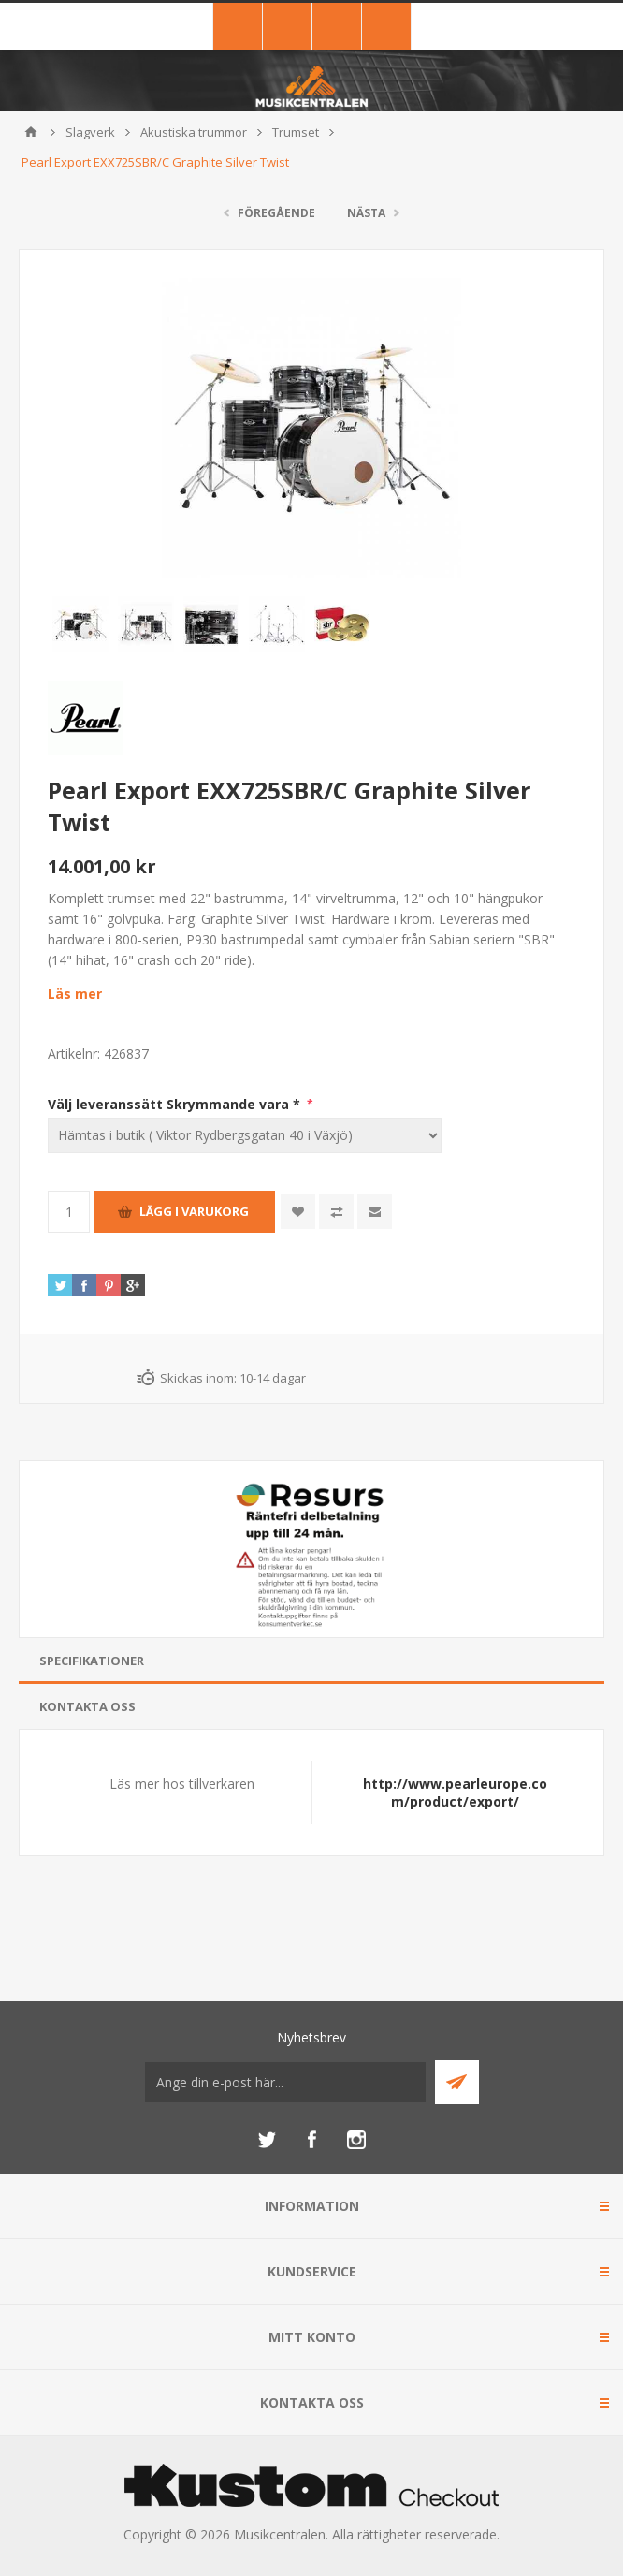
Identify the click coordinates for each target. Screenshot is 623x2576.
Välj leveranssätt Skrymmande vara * (176, 1104)
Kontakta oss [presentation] (87, 1706)
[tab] (311, 1661)
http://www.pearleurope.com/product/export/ (455, 1792)
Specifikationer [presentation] (91, 1660)
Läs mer (75, 994)
